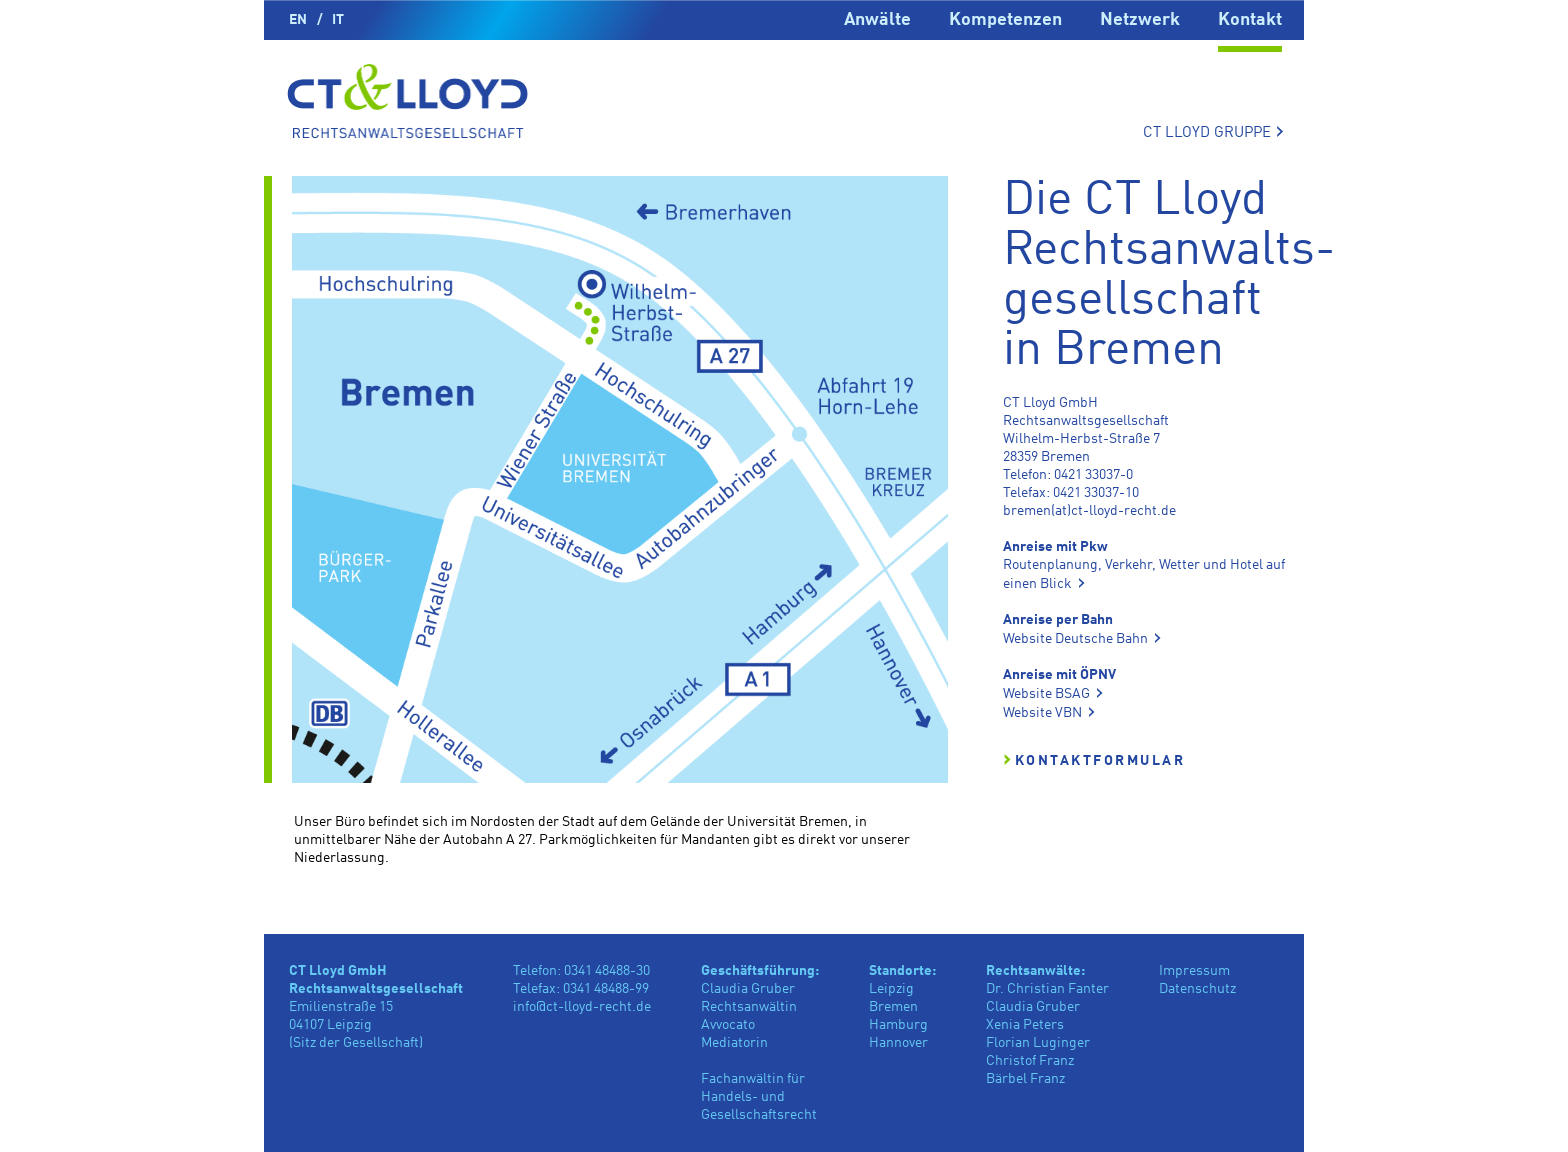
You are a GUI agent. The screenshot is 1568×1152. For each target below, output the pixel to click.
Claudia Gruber (1033, 1007)
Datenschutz (1197, 989)
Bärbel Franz (1025, 1079)
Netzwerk (1140, 20)
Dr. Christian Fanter (1047, 989)
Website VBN (1042, 713)
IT (338, 20)
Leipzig (891, 989)
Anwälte (877, 20)
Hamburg (898, 1025)
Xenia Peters (1025, 1025)
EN (298, 20)
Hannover (898, 1043)
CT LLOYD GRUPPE (1213, 132)
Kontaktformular (1100, 761)
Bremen (893, 1007)
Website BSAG (1046, 694)
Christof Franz (1030, 1061)
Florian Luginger (1038, 1043)
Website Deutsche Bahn (1075, 639)
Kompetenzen (1005, 20)
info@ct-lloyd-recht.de (582, 1007)
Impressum (1194, 971)
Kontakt (1250, 20)
